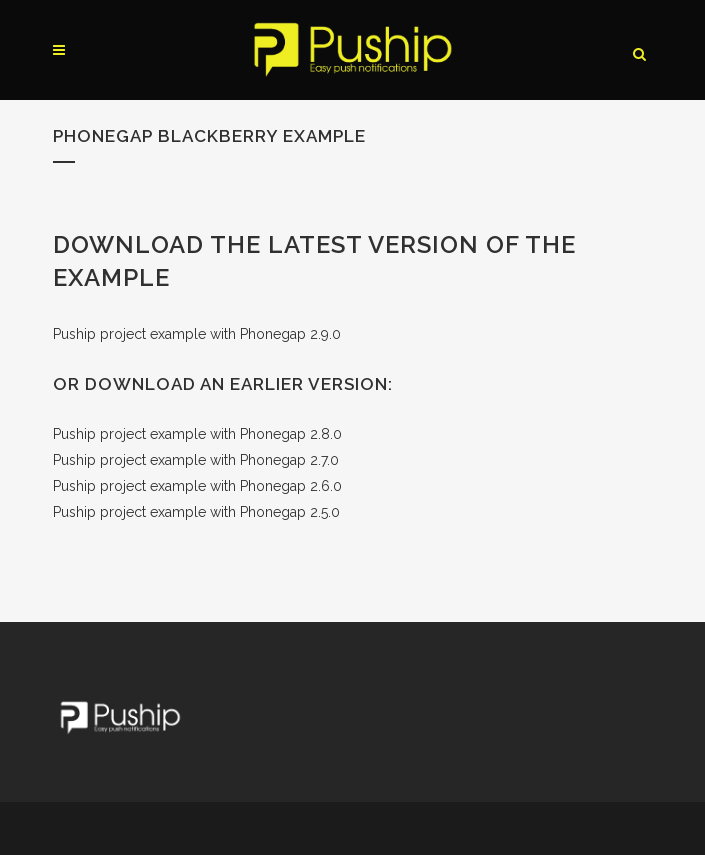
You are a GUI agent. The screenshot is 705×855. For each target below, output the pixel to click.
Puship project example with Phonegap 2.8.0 (197, 434)
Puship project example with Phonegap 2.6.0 (197, 486)
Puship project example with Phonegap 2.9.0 (197, 334)
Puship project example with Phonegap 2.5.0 (196, 512)
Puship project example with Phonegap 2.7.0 (196, 460)
